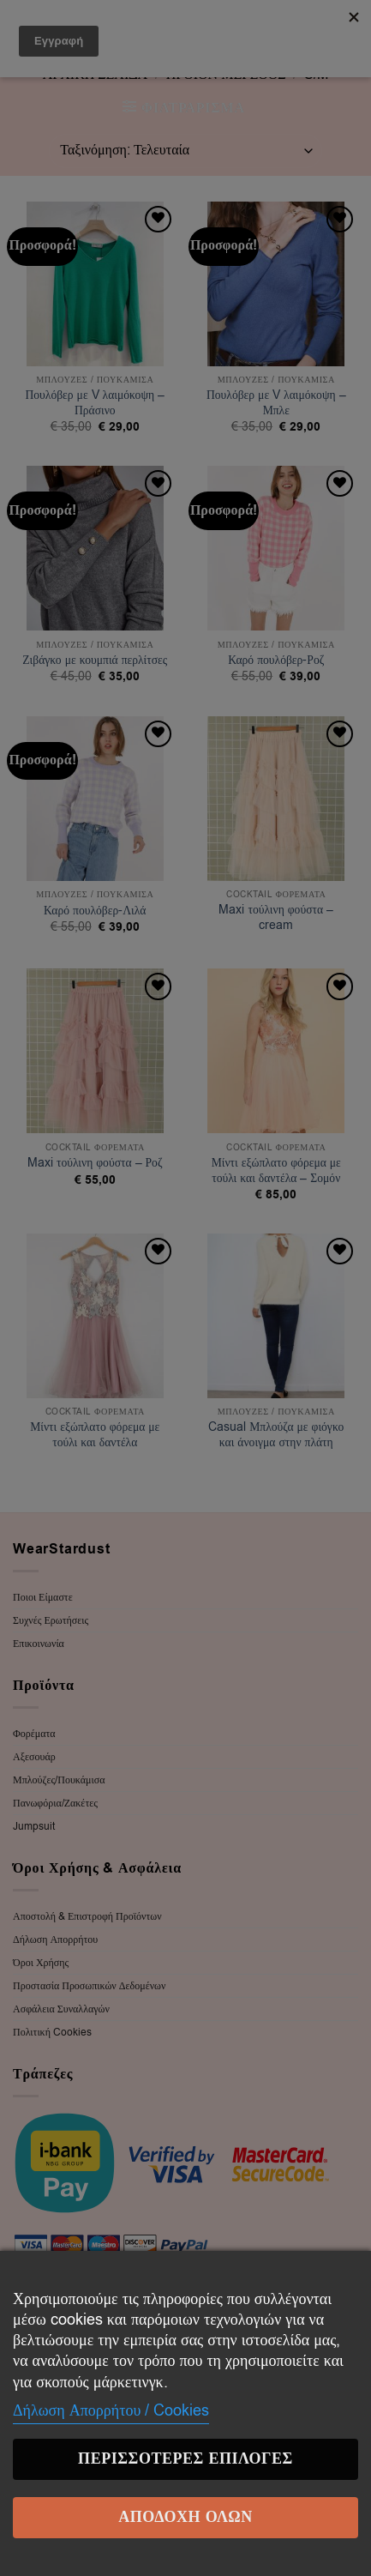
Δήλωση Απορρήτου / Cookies (111, 2410)
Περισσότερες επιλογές (185, 2459)
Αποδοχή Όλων (185, 2517)
